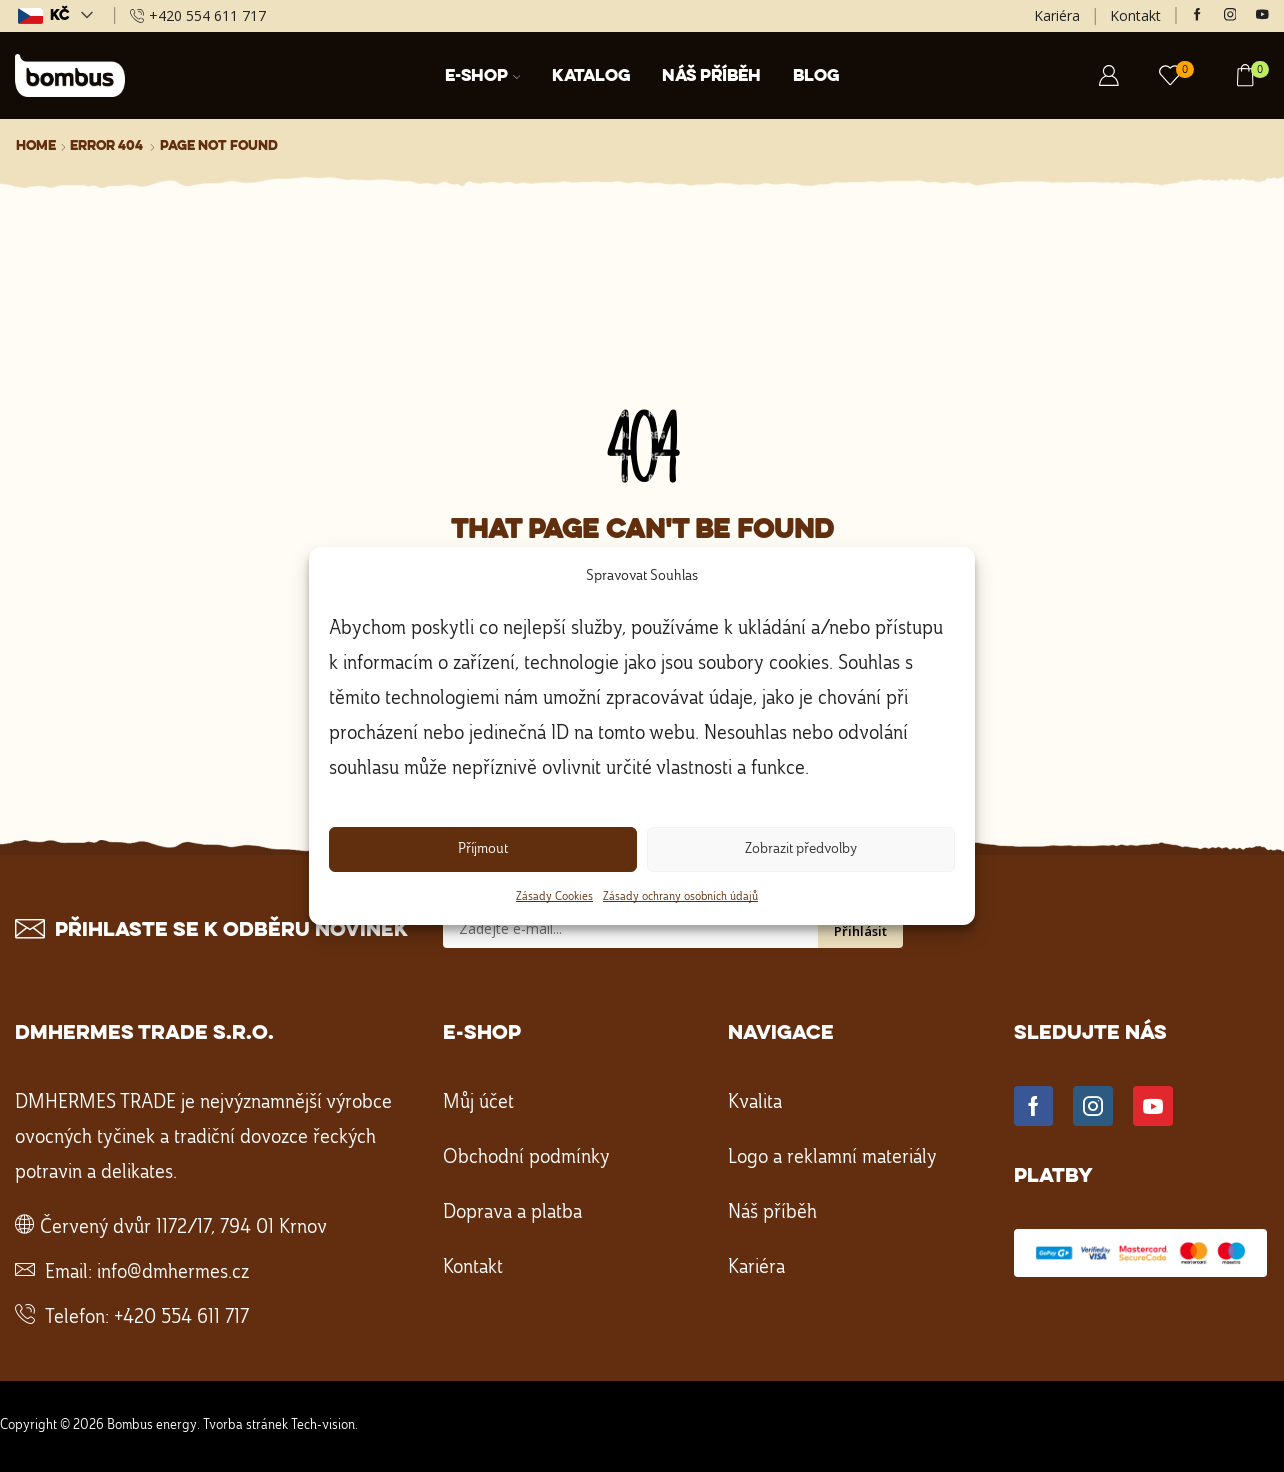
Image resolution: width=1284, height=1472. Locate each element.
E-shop (483, 76)
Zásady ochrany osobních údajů (680, 897)
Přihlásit (860, 931)
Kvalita (755, 1103)
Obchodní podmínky (526, 1158)
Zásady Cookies (554, 897)
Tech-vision (323, 1425)
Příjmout (483, 849)
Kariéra (1057, 15)
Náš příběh (711, 76)
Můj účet (478, 1103)
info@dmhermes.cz (173, 1273)
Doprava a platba (512, 1213)
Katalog (591, 76)
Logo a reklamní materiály (832, 1158)
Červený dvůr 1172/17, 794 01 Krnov (183, 1228)
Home (36, 146)
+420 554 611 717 (181, 1318)
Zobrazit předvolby (801, 849)
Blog (816, 76)
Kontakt (1135, 15)
